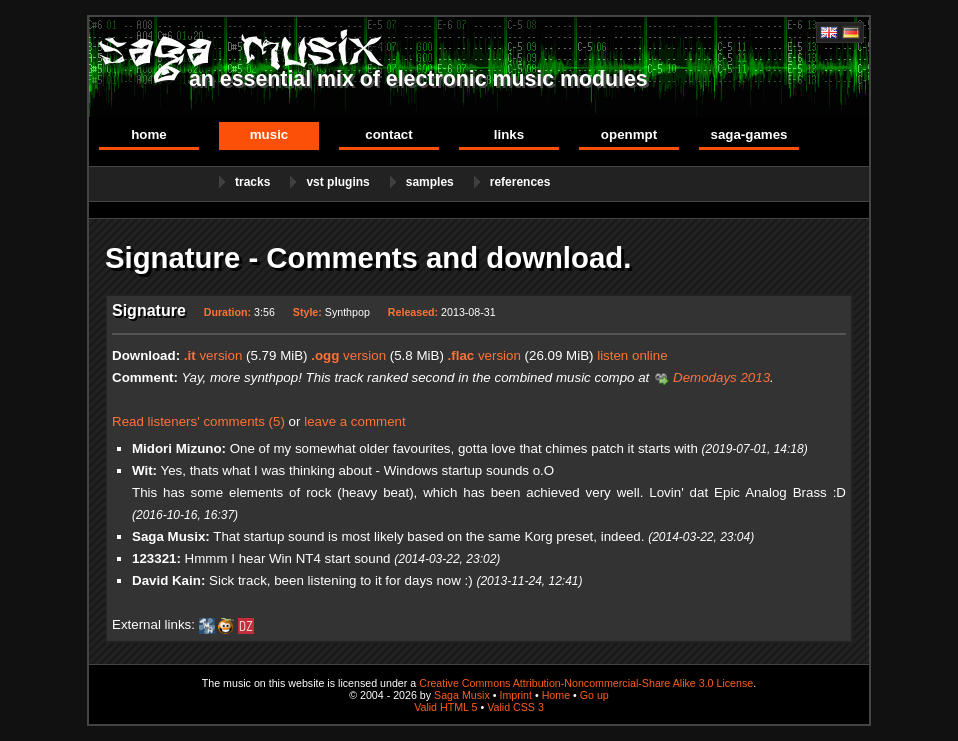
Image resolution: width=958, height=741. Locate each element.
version (213, 355)
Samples (430, 182)
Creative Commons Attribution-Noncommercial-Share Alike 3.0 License (586, 683)
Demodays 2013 (721, 377)
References (520, 182)
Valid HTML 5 (445, 707)
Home (149, 134)
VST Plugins (337, 182)
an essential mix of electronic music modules (418, 79)
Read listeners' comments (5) (198, 421)
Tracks (252, 182)
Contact (388, 134)
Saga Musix (462, 695)
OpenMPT (629, 134)
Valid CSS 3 (515, 707)
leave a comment (355, 421)
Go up (594, 695)
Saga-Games (748, 134)
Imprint (515, 695)
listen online (632, 355)
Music (269, 134)
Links (509, 134)
